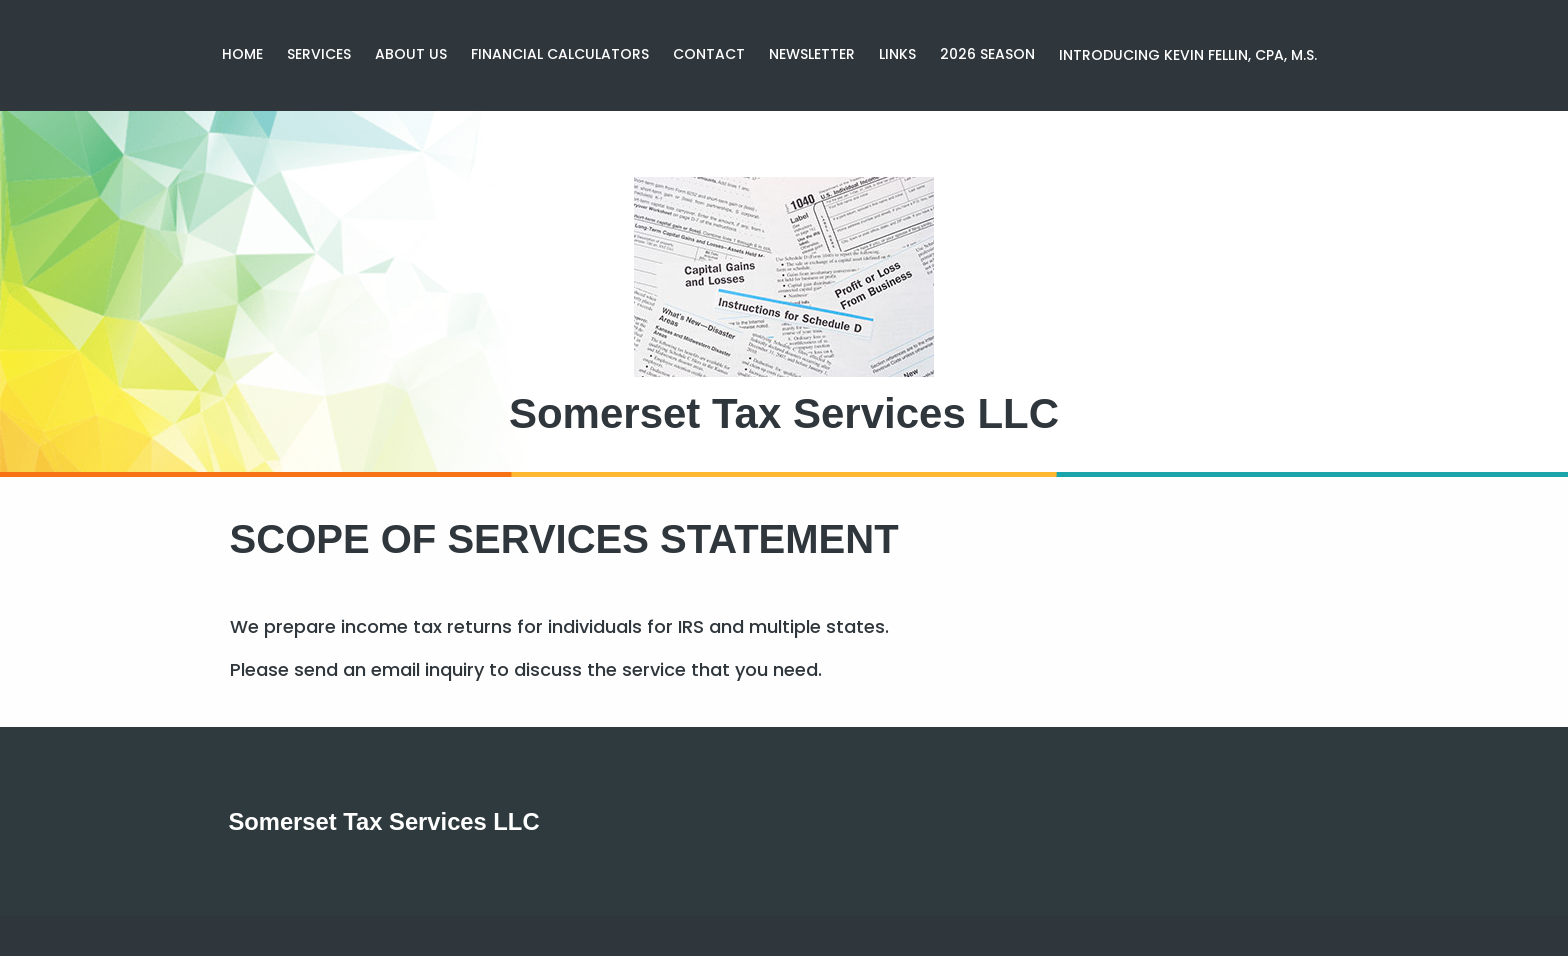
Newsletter (812, 54)
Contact (709, 54)
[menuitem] (242, 55)
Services (319, 54)
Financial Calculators (560, 54)
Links (897, 54)
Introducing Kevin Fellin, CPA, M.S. (1188, 55)
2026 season (987, 54)
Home (242, 54)
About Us (411, 54)
